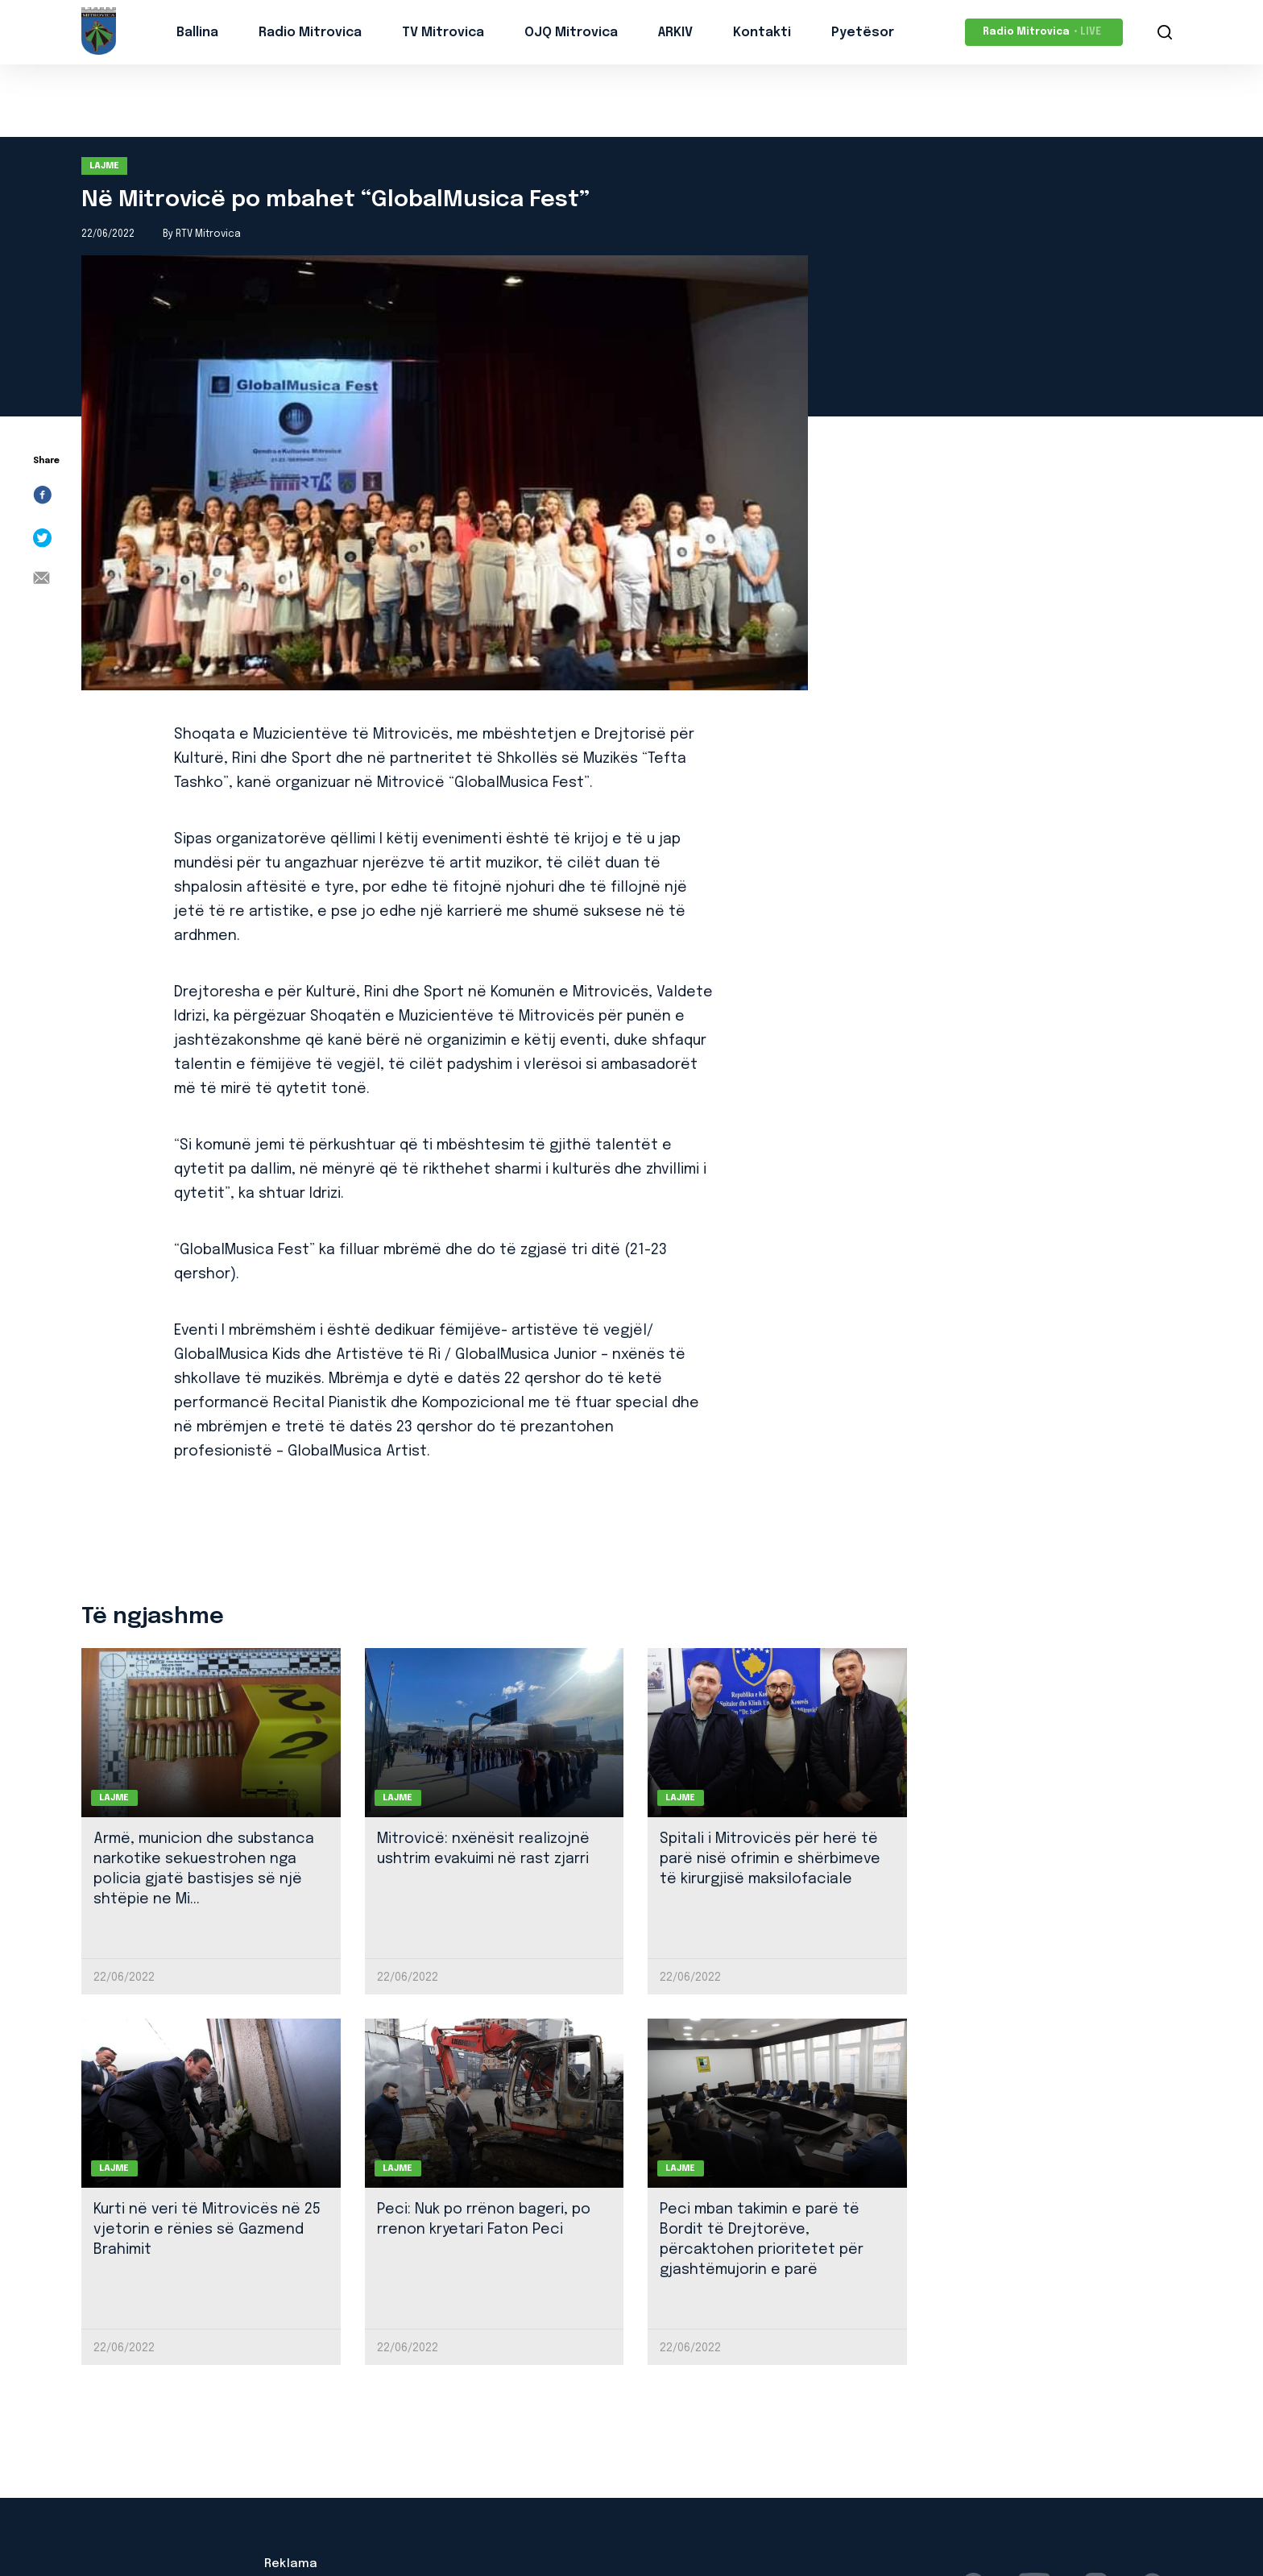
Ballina (197, 32)
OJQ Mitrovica (571, 32)
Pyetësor (862, 32)
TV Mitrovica (443, 32)
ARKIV (675, 32)
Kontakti (762, 32)
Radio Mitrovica (310, 32)
